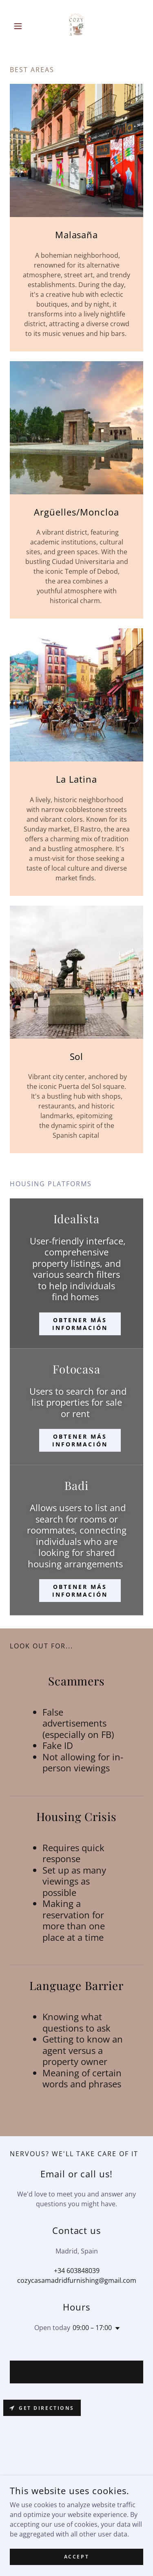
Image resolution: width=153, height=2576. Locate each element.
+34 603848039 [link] (77, 2270)
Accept (76, 2556)
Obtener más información (80, 1324)
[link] (76, 26)
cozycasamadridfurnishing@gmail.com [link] (76, 2280)
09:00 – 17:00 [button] (92, 2327)
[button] (20, 26)
